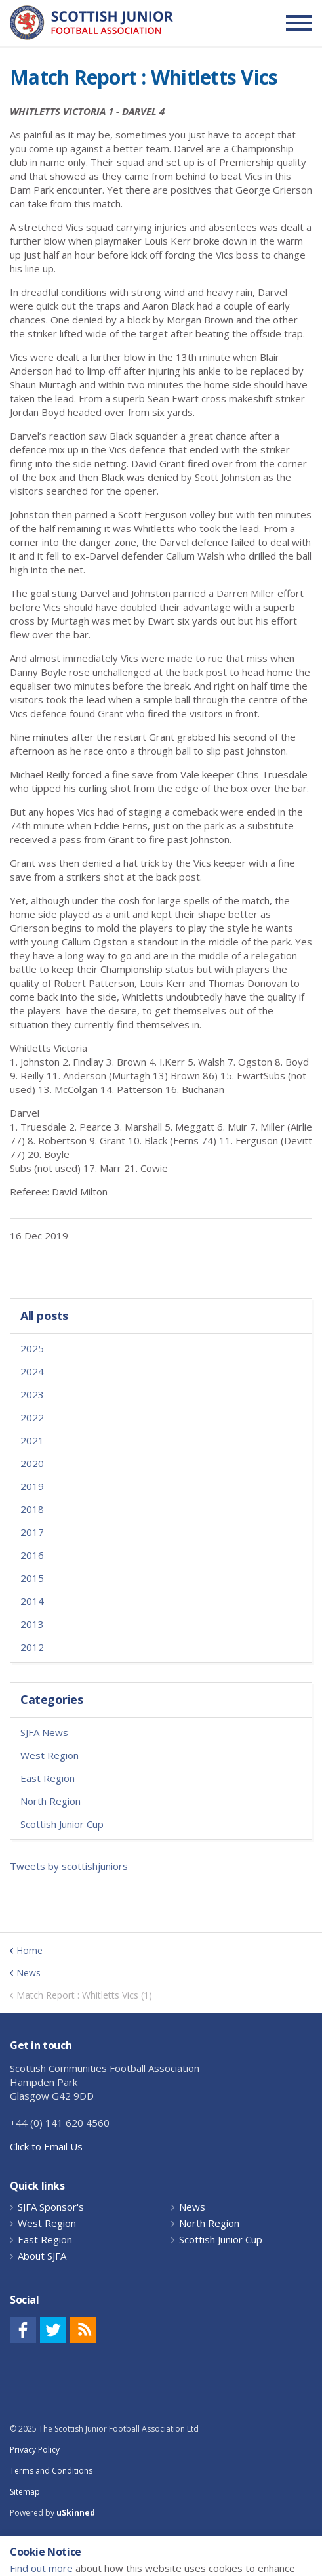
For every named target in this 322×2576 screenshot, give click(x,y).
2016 (32, 1555)
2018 (32, 1509)
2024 (32, 1371)
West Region (49, 1755)
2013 (32, 1624)
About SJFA (42, 2256)
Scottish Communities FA (91, 23)
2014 (32, 1601)
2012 (32, 1646)
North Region (50, 1801)
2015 (32, 1578)
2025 (32, 1348)
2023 (32, 1394)
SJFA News (44, 1732)
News (192, 2207)
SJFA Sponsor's (51, 2207)
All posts (44, 1316)
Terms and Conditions (51, 2470)
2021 (32, 1440)
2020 (32, 1463)
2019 (32, 1486)
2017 (32, 1532)
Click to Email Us (46, 2146)
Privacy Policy (35, 2449)
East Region (47, 1778)
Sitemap (25, 2491)
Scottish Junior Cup (62, 1824)
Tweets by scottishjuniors (69, 1866)
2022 (32, 1417)
